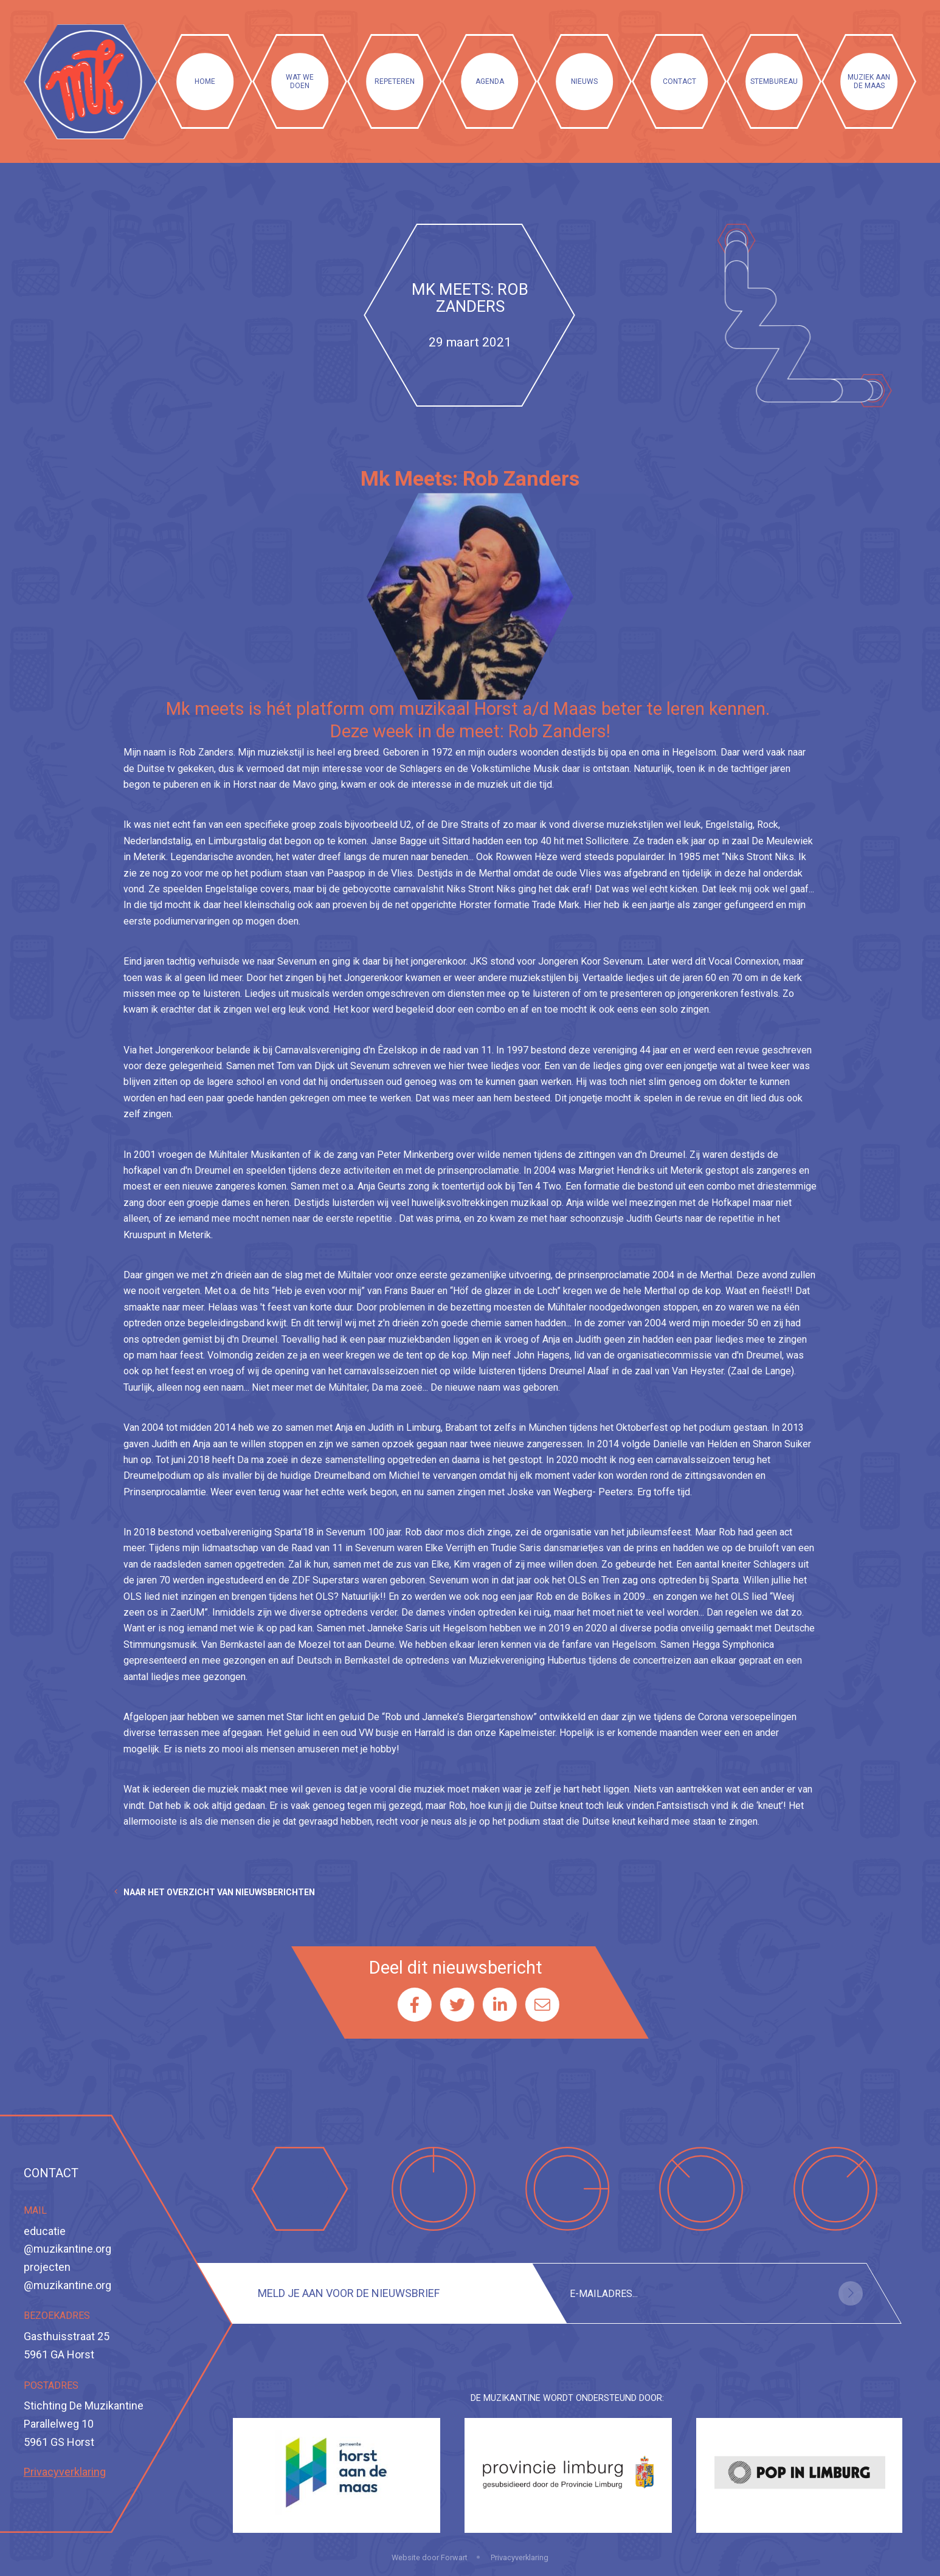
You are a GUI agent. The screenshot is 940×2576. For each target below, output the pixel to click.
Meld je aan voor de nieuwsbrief (349, 2293)
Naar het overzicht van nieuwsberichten (219, 1892)
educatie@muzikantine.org (67, 2240)
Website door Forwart (430, 2557)
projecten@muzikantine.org (67, 2276)
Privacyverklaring (65, 2471)
